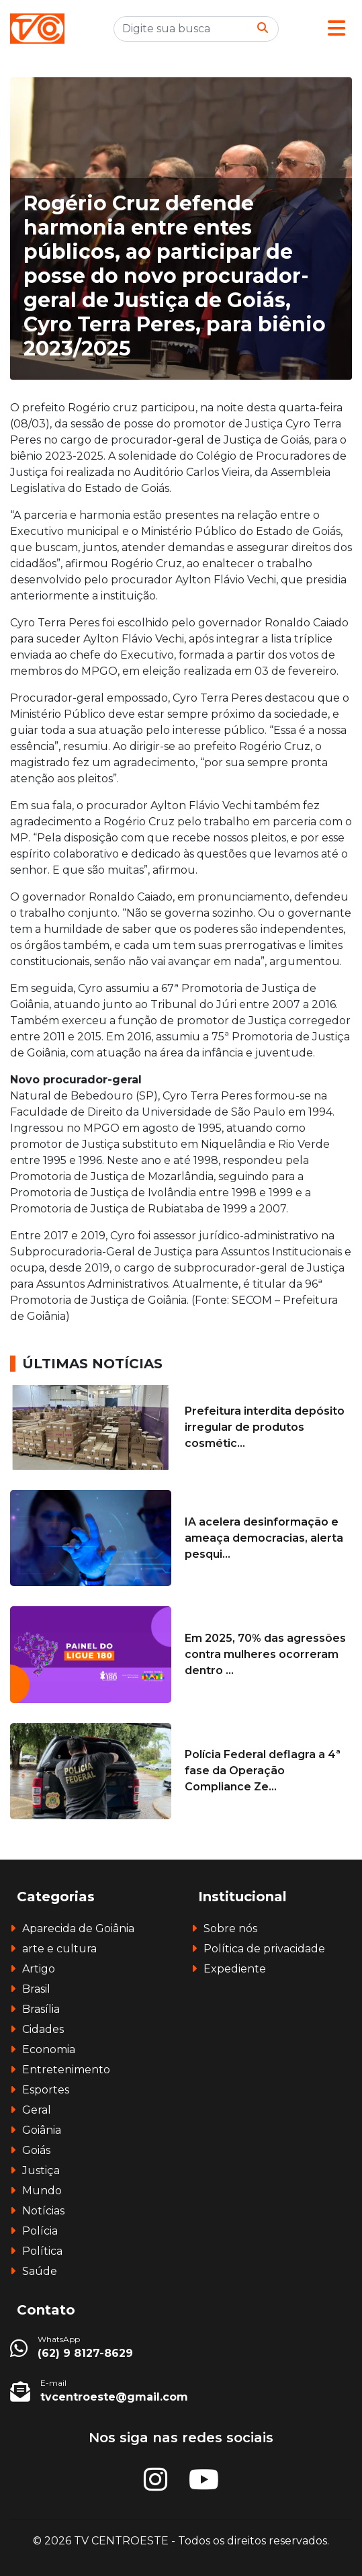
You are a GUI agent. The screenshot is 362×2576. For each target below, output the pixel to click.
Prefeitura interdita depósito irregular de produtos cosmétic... (265, 1427)
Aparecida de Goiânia (78, 1928)
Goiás (36, 2150)
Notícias (43, 2210)
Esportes (45, 2089)
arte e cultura (59, 1948)
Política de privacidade (264, 1948)
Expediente (234, 1968)
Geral (36, 2110)
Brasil (36, 1989)
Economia (48, 2049)
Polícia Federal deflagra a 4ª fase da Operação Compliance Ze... (263, 1770)
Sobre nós (230, 1928)
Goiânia (41, 2130)
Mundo (42, 2190)
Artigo (38, 1968)
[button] (336, 28)
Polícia (40, 2231)
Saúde (39, 2271)
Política (42, 2251)
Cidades (43, 2029)
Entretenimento (66, 2069)
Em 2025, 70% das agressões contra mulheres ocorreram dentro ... (265, 1654)
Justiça (41, 2170)
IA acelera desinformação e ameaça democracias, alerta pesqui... (264, 1538)
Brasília (41, 2009)
